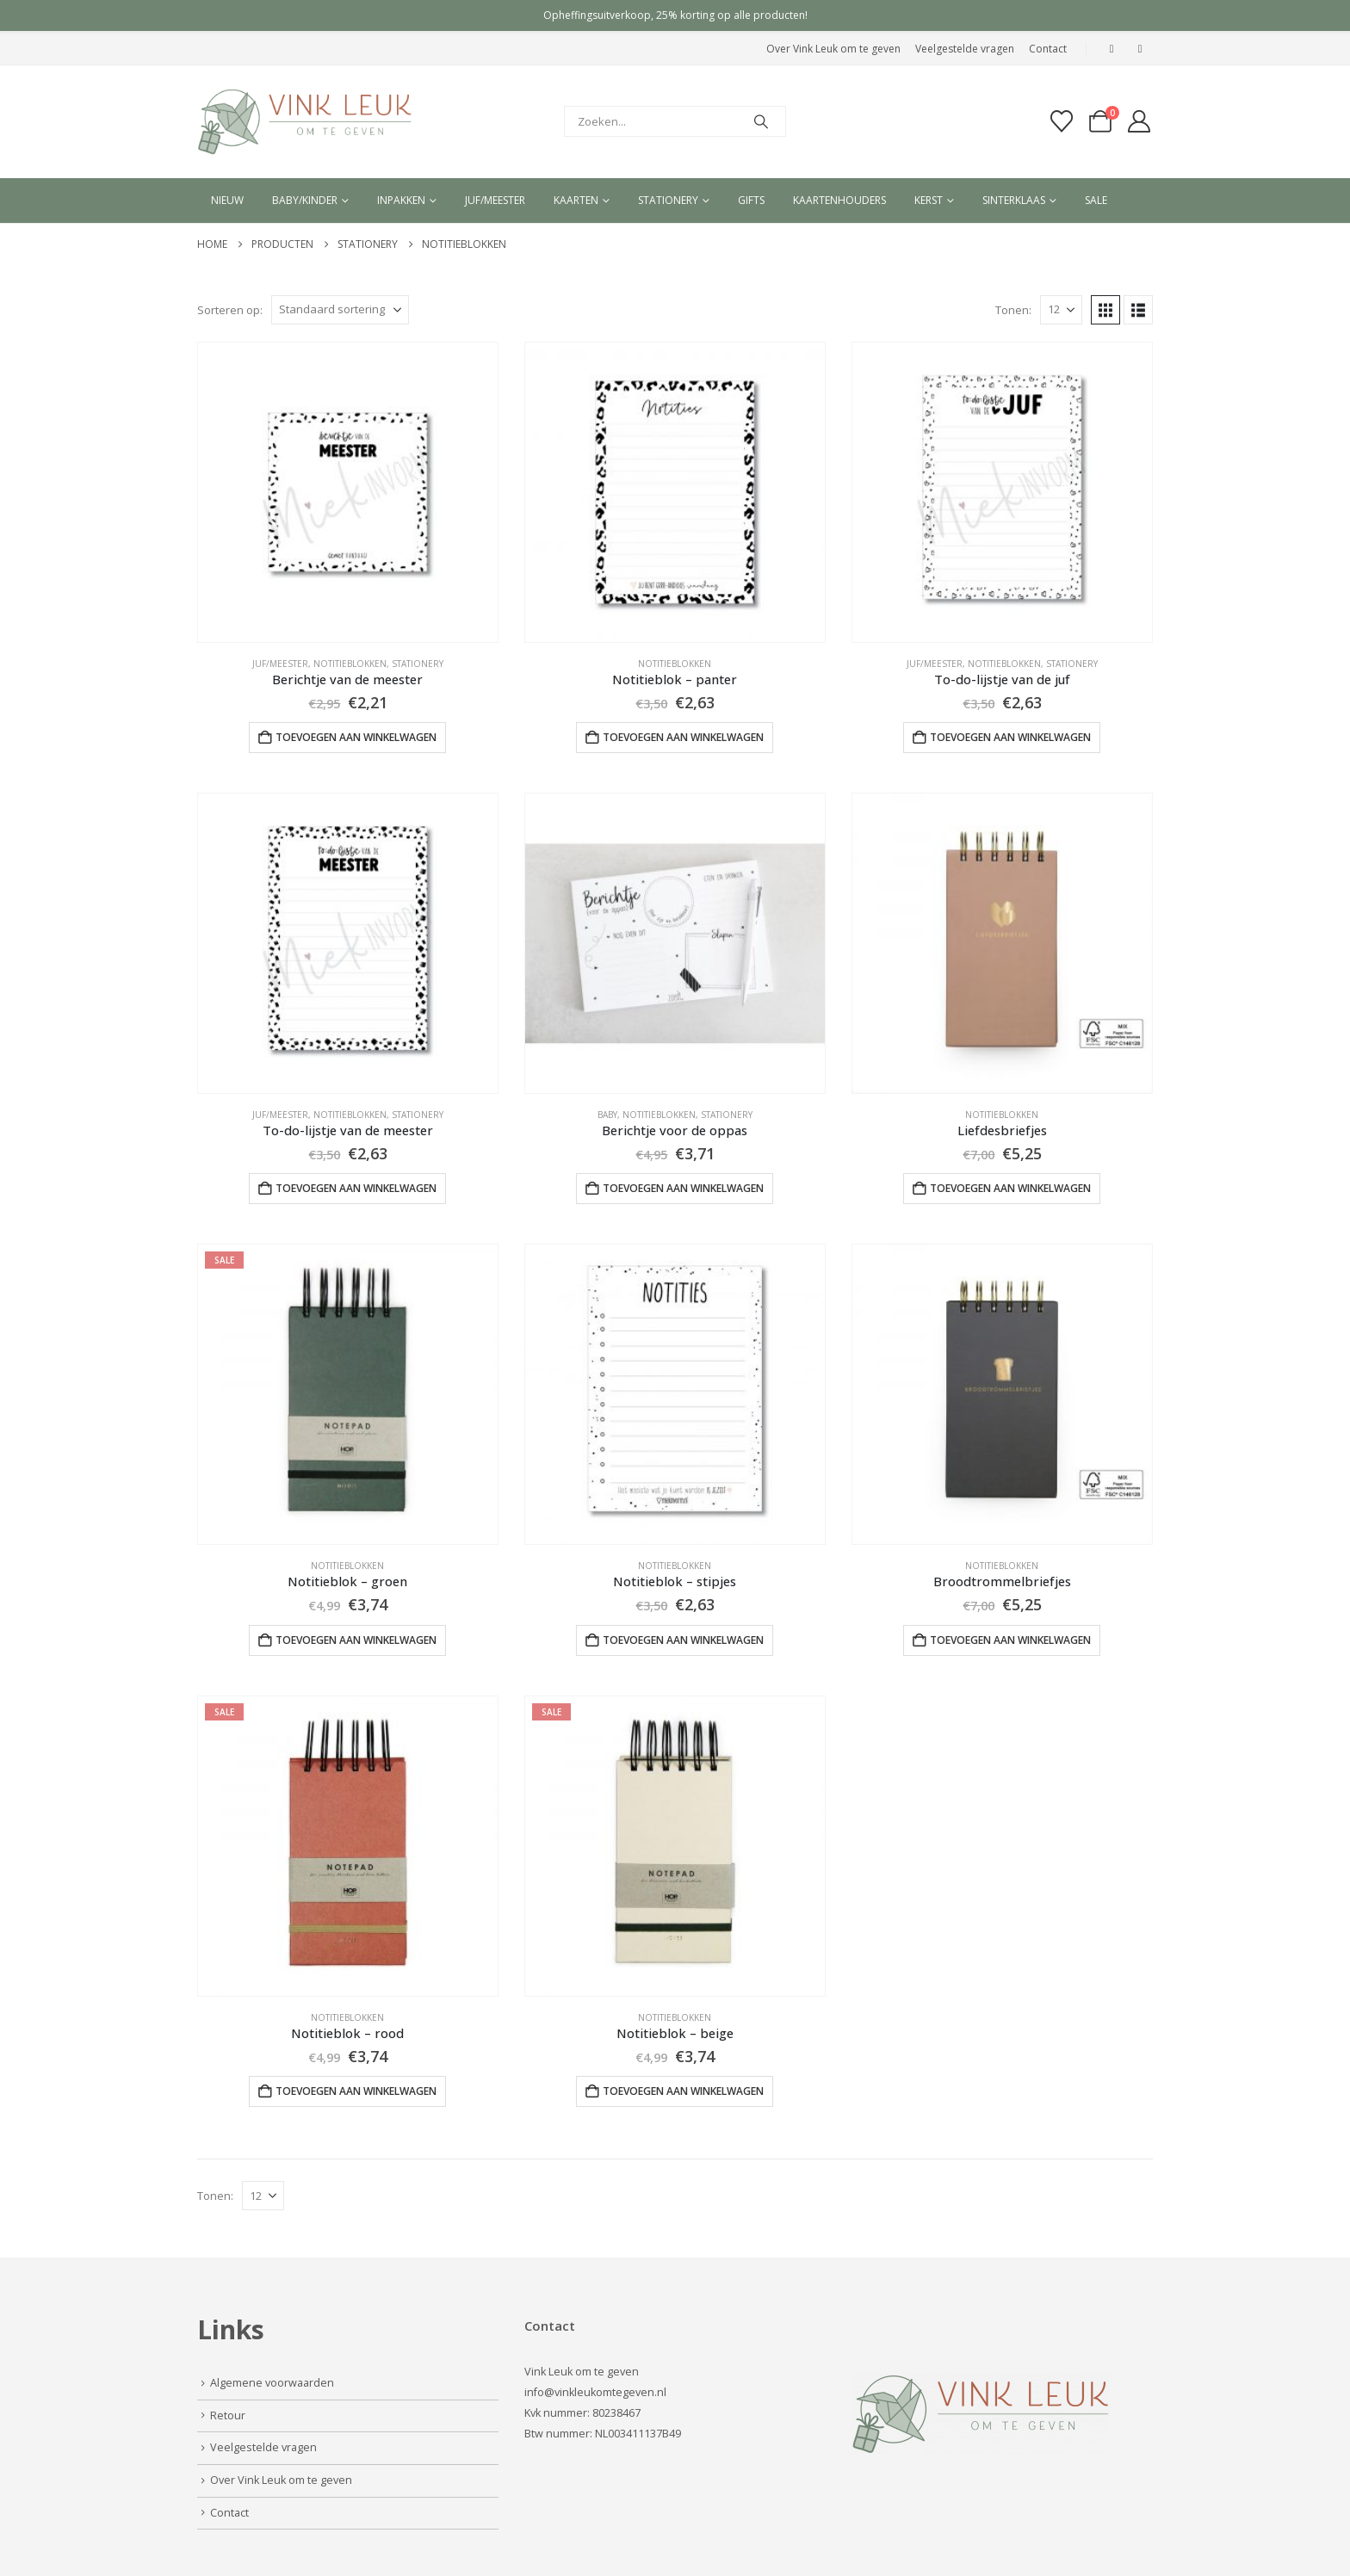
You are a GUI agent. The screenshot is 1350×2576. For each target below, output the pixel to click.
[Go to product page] (348, 492)
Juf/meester (495, 200)
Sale (1096, 200)
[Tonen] (1061, 309)
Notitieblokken (350, 664)
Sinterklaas (1013, 200)
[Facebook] (1111, 49)
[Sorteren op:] (340, 309)
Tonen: (1013, 310)
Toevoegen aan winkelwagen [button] (356, 737)
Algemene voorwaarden (272, 2382)
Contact (1048, 48)
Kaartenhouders (839, 200)
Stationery (668, 200)
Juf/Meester (280, 664)
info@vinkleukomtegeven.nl (595, 2392)
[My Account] (1139, 121)
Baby (607, 1115)
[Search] (761, 121)
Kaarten (576, 200)
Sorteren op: (230, 310)
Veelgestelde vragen (964, 48)
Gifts (751, 200)
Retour (227, 2415)
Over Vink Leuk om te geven (833, 48)
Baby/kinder (305, 200)
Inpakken (401, 200)
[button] (1105, 309)
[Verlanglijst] (1061, 121)
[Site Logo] (304, 122)
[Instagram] (1140, 49)
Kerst (928, 200)
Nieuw (227, 200)
